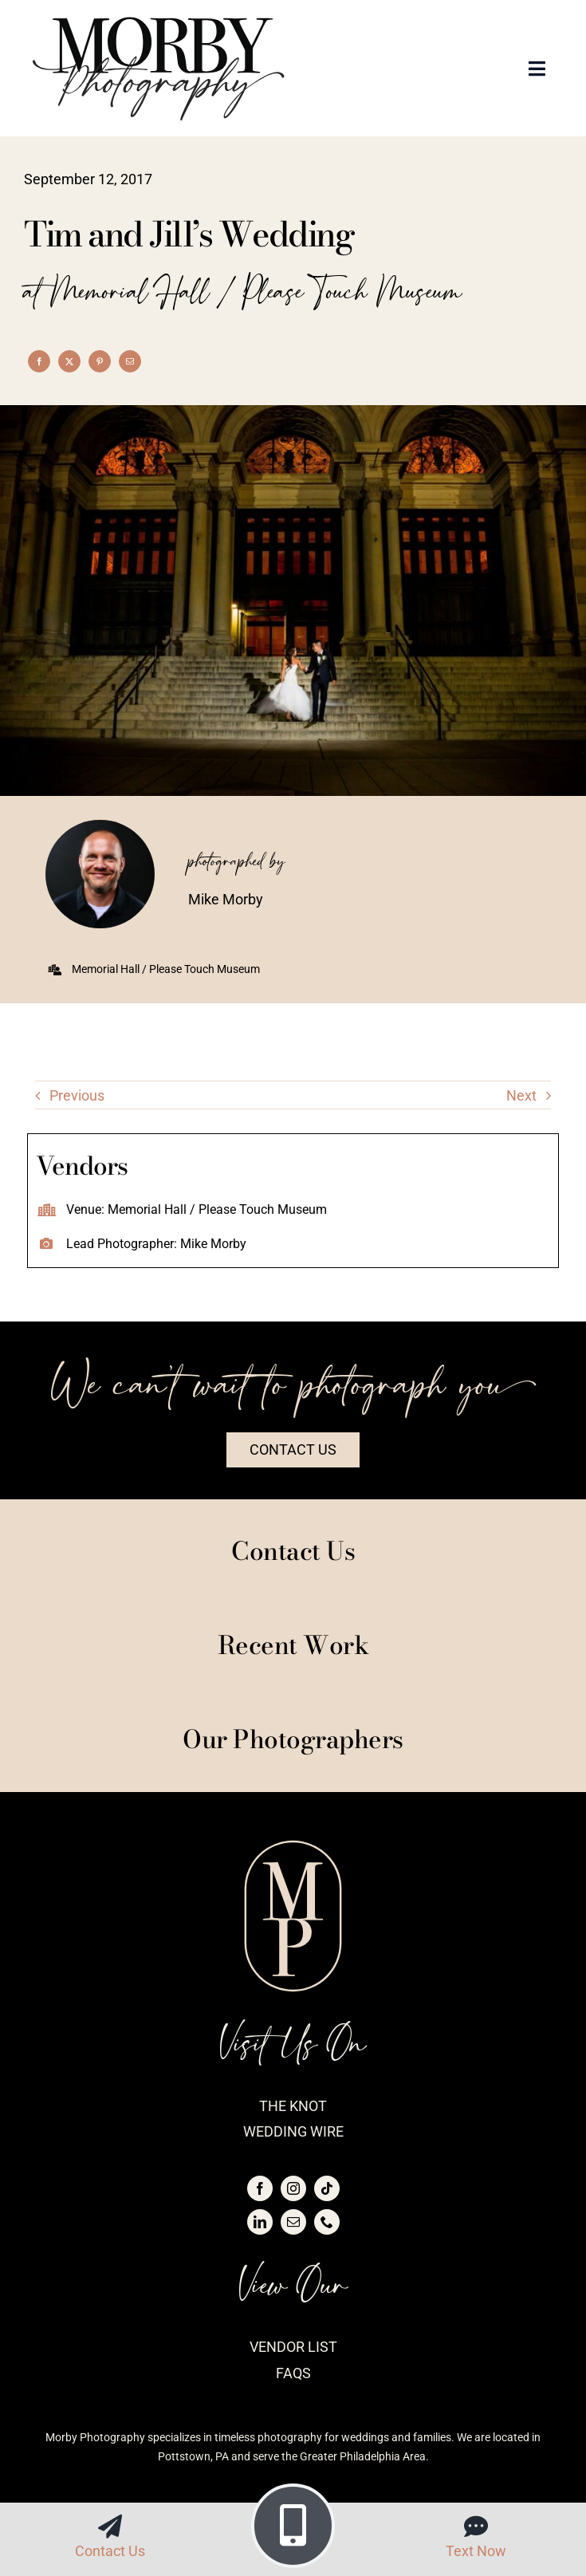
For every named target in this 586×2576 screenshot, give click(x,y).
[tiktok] (327, 2188)
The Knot (293, 2105)
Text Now (476, 2551)
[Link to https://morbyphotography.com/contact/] (110, 2527)
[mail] (293, 2222)
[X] (69, 361)
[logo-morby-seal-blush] (293, 1845)
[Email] (130, 361)
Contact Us (110, 2551)
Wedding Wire (293, 2131)
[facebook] (260, 2188)
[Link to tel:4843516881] (293, 2525)
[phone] (327, 2222)
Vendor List (293, 2346)
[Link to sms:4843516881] (476, 2527)
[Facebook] (39, 361)
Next (521, 1095)
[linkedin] (260, 2222)
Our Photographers (293, 1739)
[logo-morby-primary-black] (158, 22)
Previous (76, 1095)
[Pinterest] (100, 361)
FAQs (293, 2373)
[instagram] (293, 2188)
